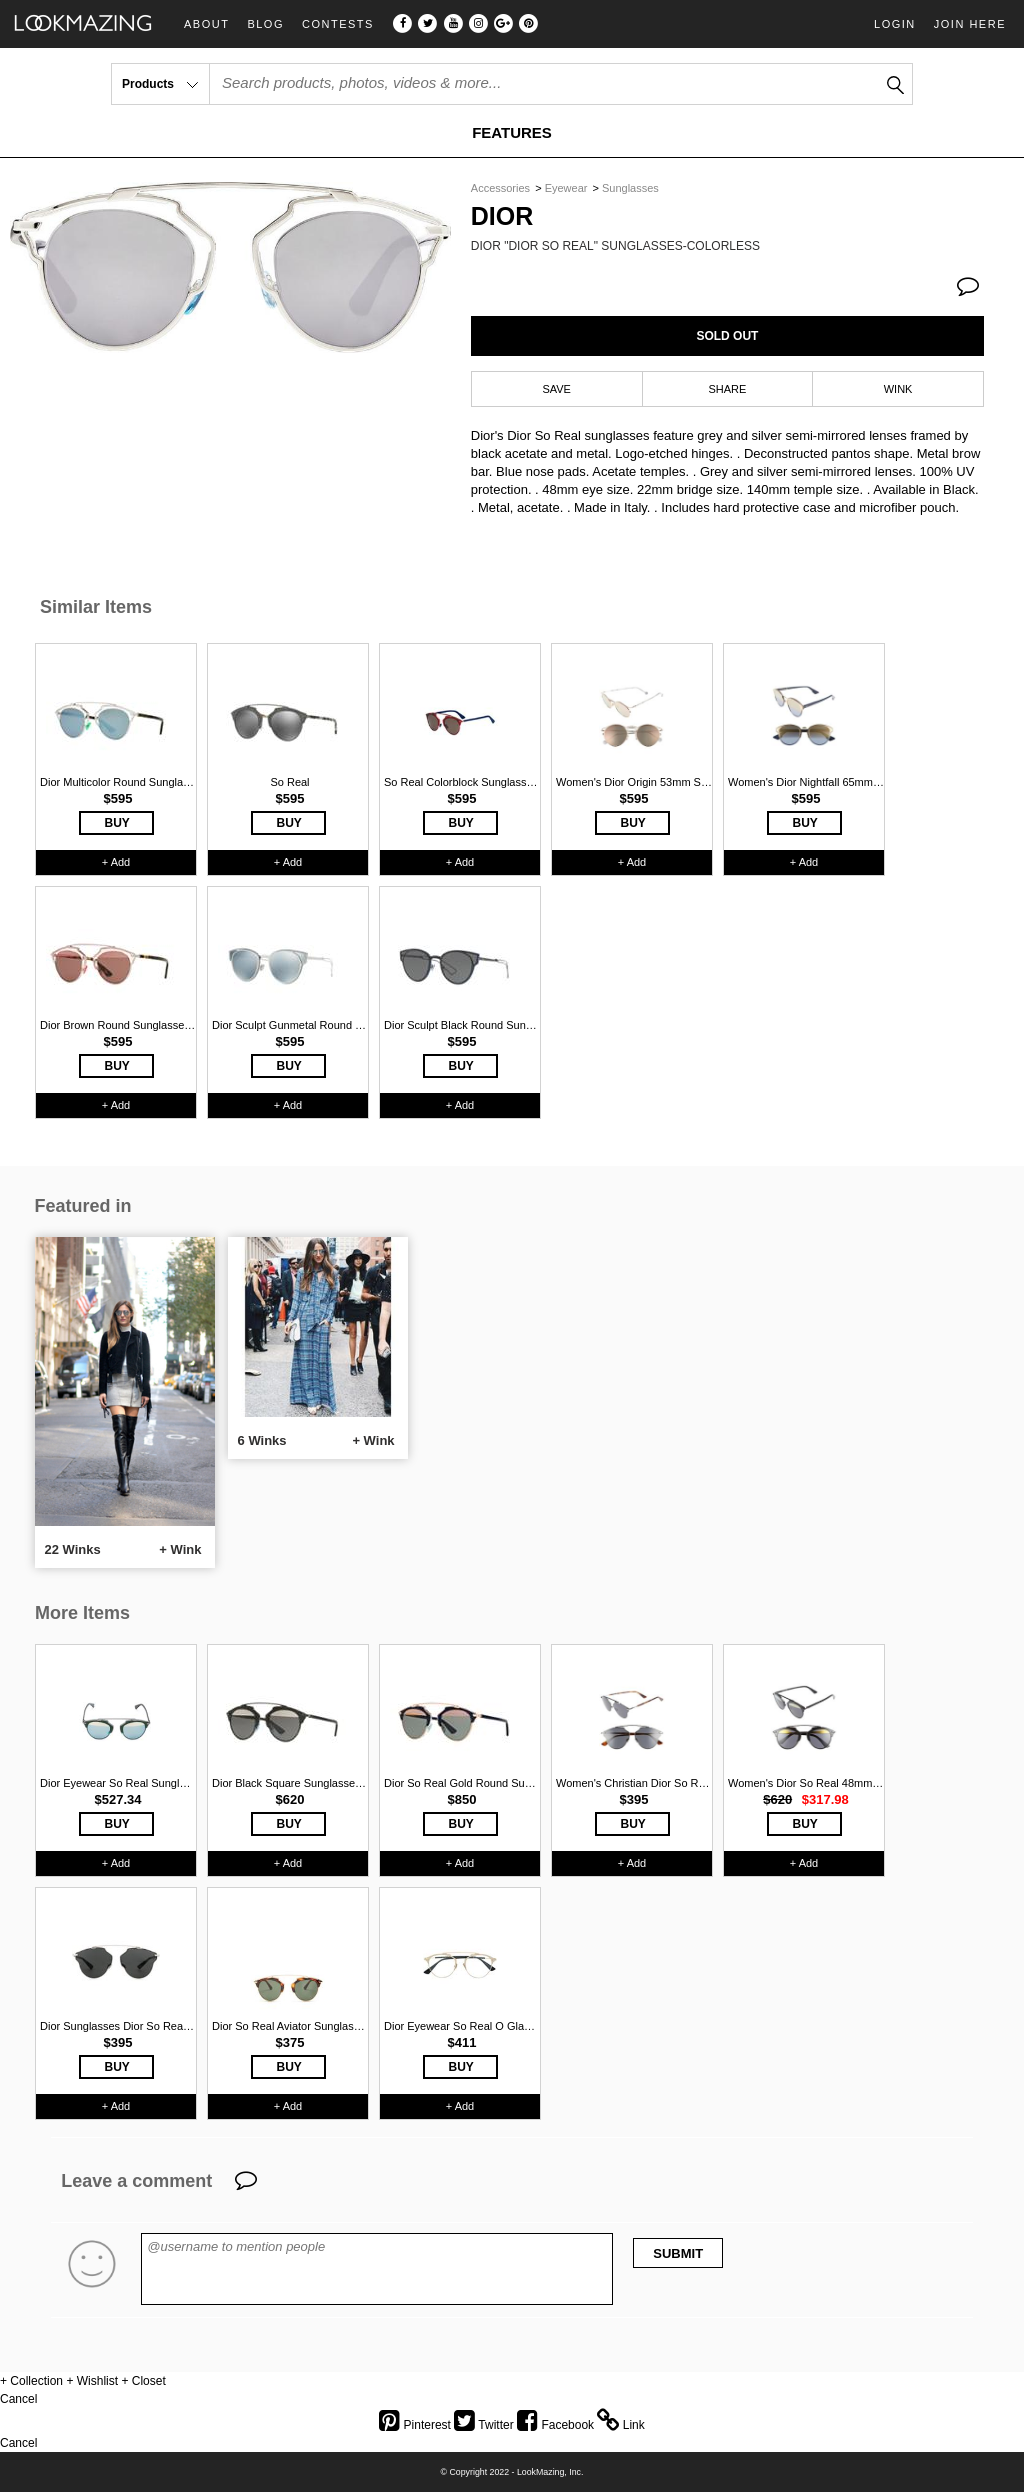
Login (895, 24)
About (206, 24)
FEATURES (512, 132)
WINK (898, 389)
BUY (117, 823)
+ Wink (180, 1549)
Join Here (970, 24)
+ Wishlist (92, 2381)
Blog (265, 24)
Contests (338, 24)
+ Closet (143, 2381)
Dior (502, 216)
